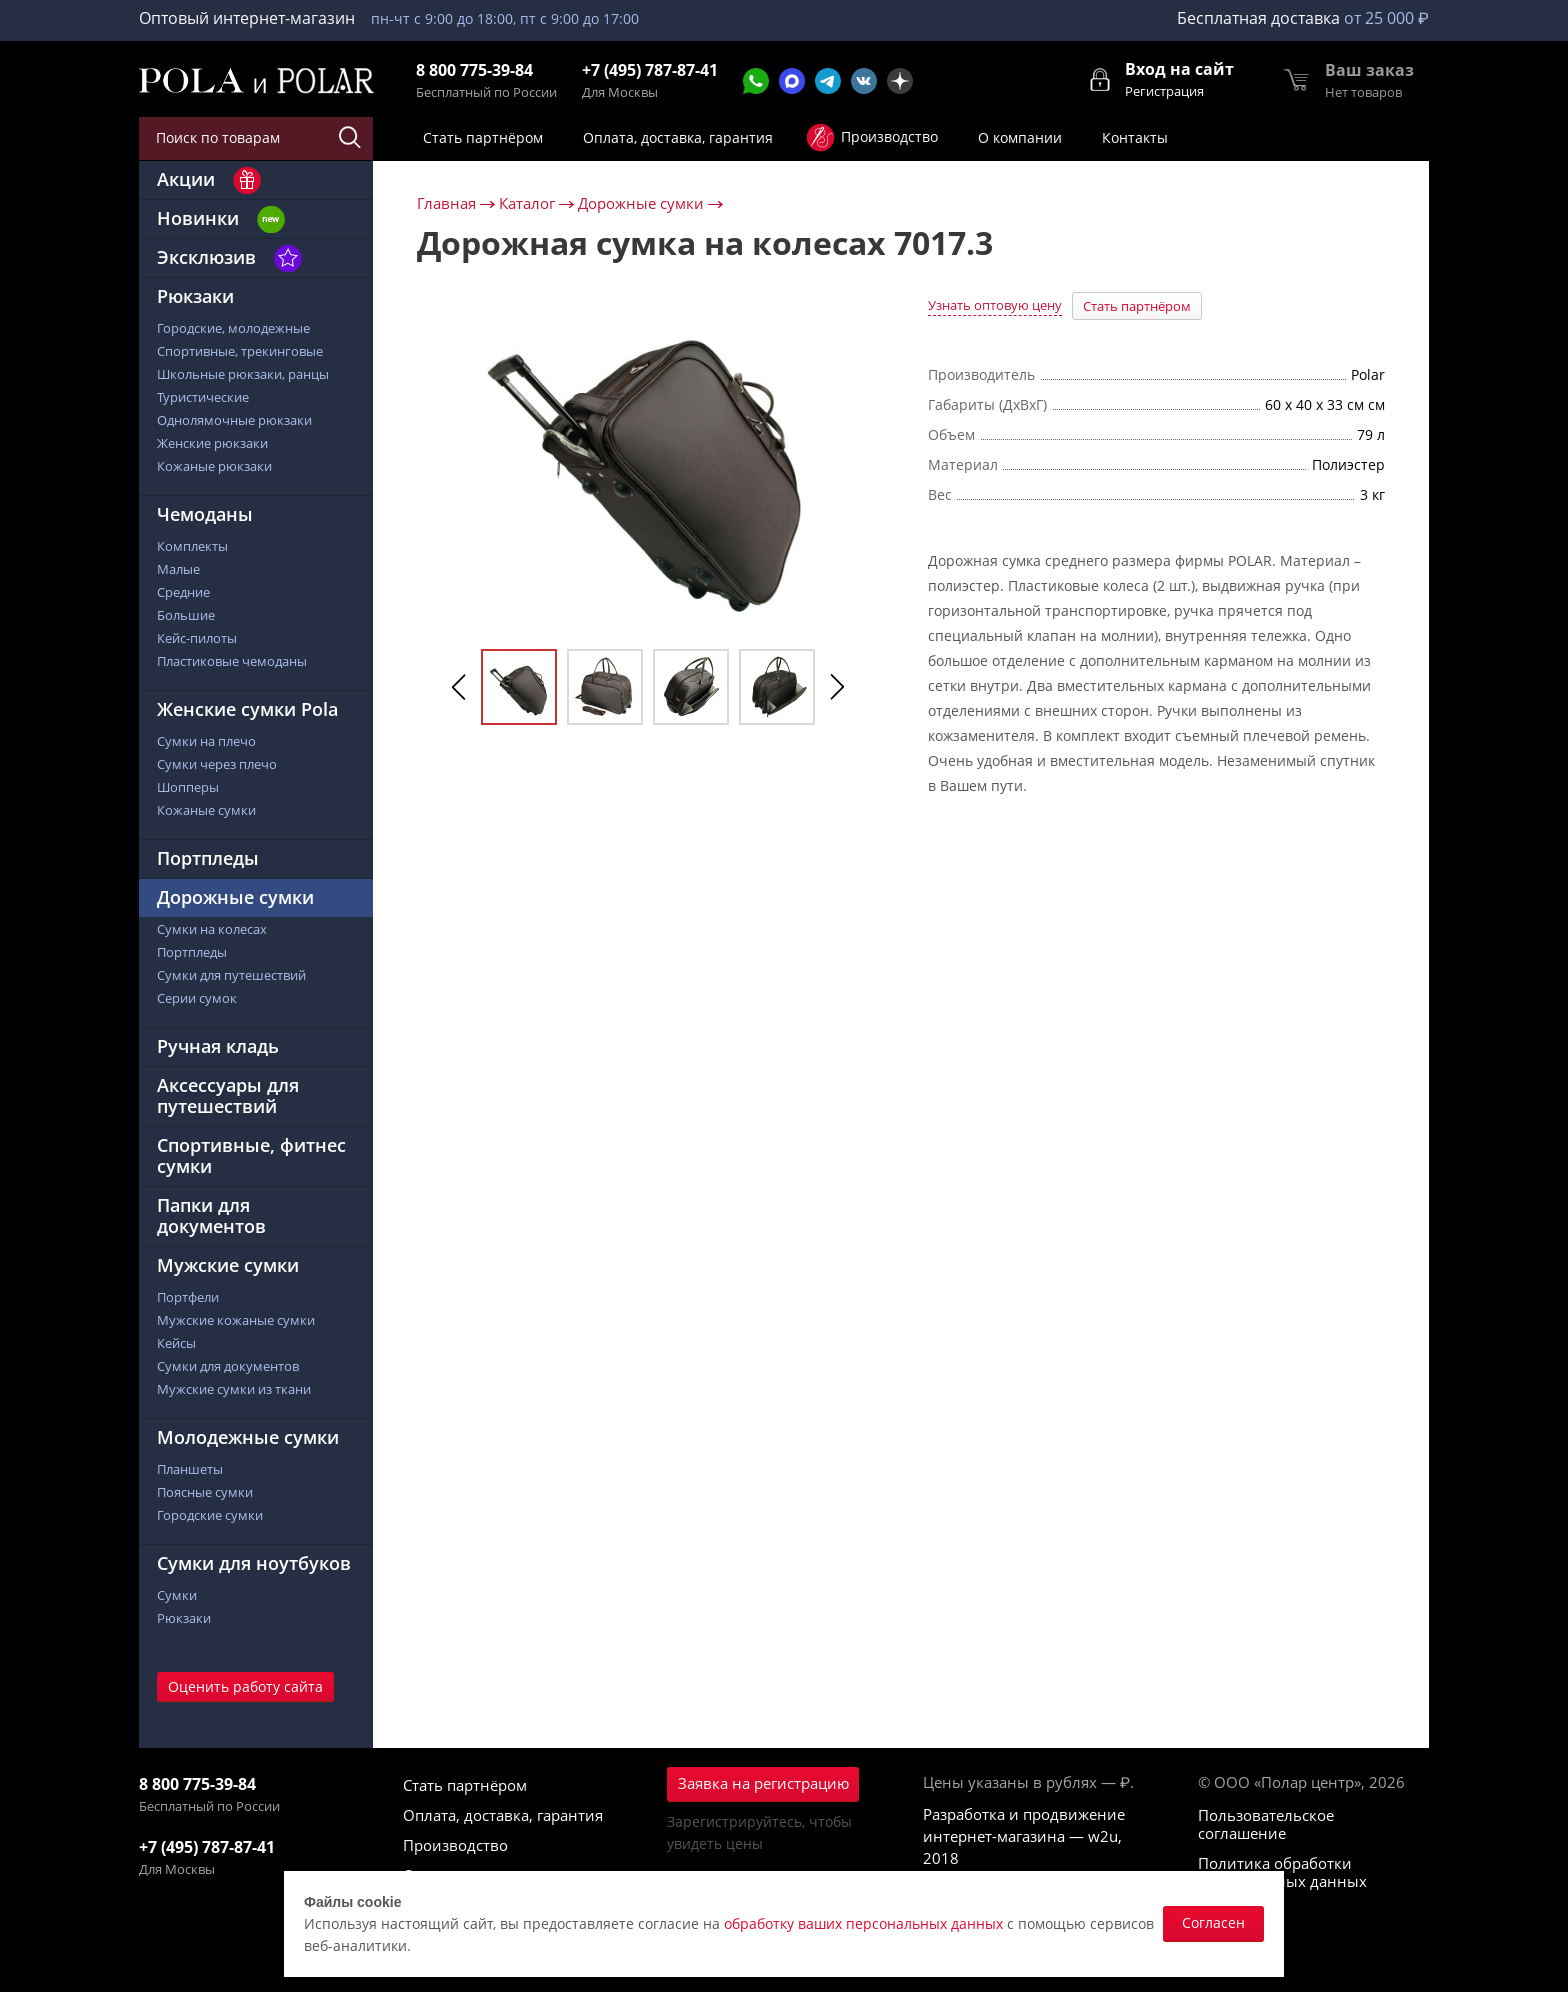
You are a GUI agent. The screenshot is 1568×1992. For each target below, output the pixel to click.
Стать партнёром (1137, 306)
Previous (459, 687)
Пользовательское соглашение (1266, 1824)
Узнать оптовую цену (995, 305)
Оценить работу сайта (245, 1686)
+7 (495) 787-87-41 (650, 70)
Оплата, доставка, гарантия (503, 1815)
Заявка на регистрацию (763, 1783)
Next (837, 687)
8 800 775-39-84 (474, 70)
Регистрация (1164, 91)
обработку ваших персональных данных (863, 1923)
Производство (455, 1845)
